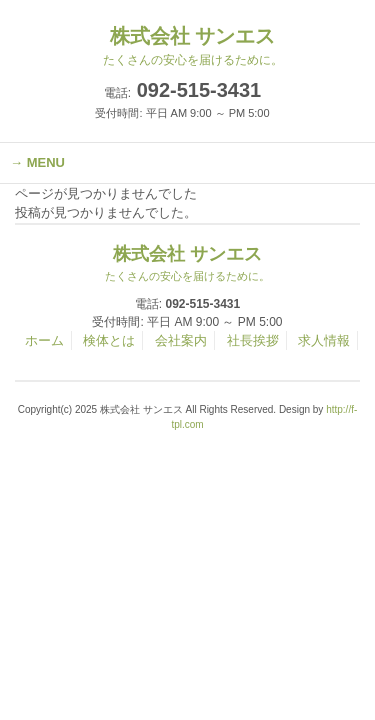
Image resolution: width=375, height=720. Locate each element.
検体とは (109, 340)
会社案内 (181, 340)
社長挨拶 (253, 340)
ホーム (44, 340)
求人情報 (324, 340)
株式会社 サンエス (188, 264)
